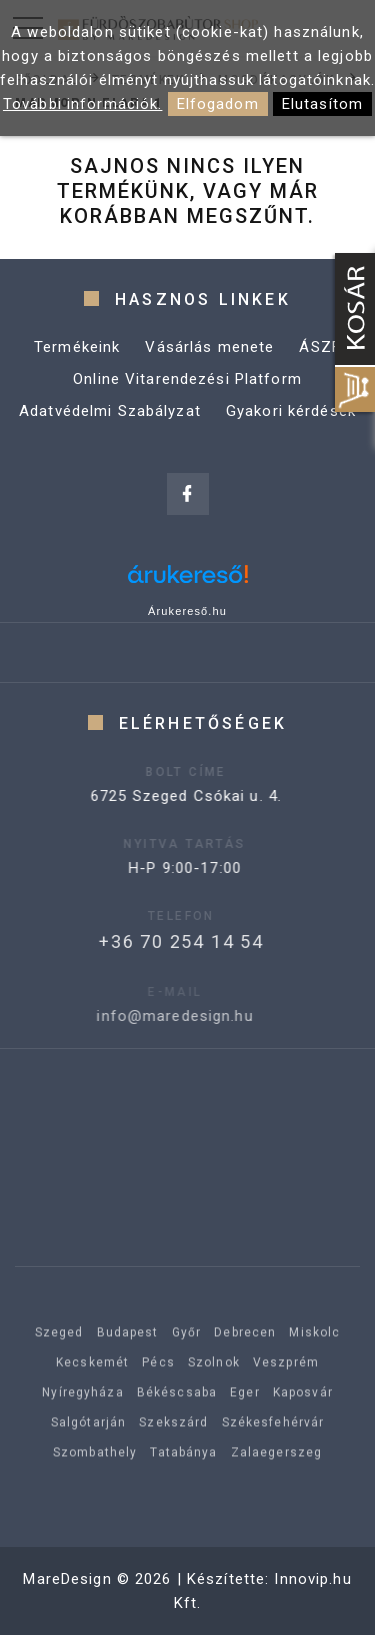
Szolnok (214, 1390)
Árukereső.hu (187, 611)
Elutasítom (322, 104)
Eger (245, 1420)
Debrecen (245, 1360)
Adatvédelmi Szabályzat (110, 411)
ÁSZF (320, 347)
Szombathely (95, 1480)
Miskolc (314, 1360)
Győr (187, 1360)
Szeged (59, 1360)
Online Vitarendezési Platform (187, 379)
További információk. (83, 104)
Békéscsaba (177, 1420)
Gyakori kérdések (291, 411)
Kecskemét (92, 1390)
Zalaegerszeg (277, 1480)
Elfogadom (218, 104)
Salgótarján (88, 1450)
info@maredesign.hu (148, 1016)
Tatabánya (183, 1480)
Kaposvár (303, 1420)
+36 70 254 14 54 (156, 941)
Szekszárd (173, 1450)
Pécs (158, 1390)
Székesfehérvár (273, 1450)
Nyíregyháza (82, 1420)
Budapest (128, 1360)
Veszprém (286, 1390)
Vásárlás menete (209, 347)
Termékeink (77, 347)
